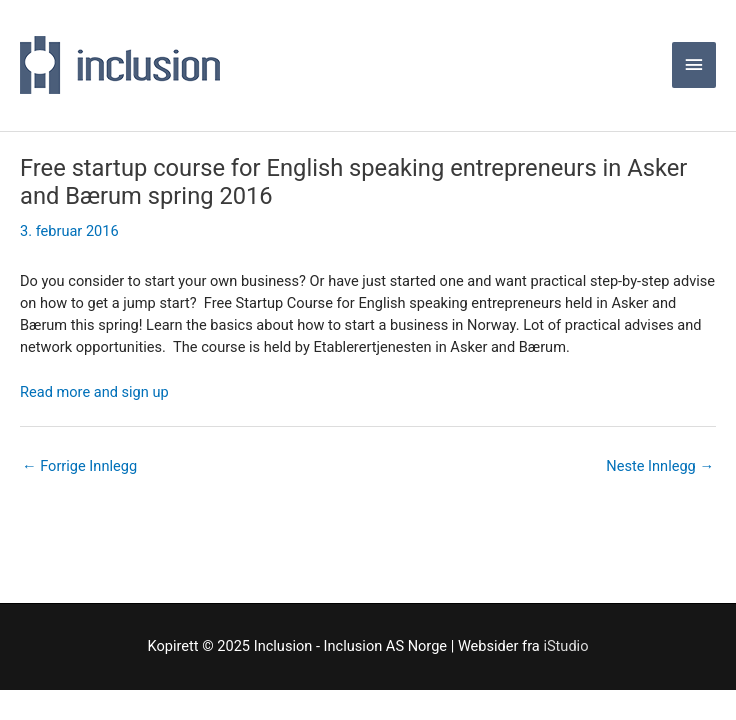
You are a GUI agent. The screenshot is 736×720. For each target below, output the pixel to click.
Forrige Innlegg (79, 466)
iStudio (565, 646)
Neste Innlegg (660, 466)
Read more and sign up (94, 392)
